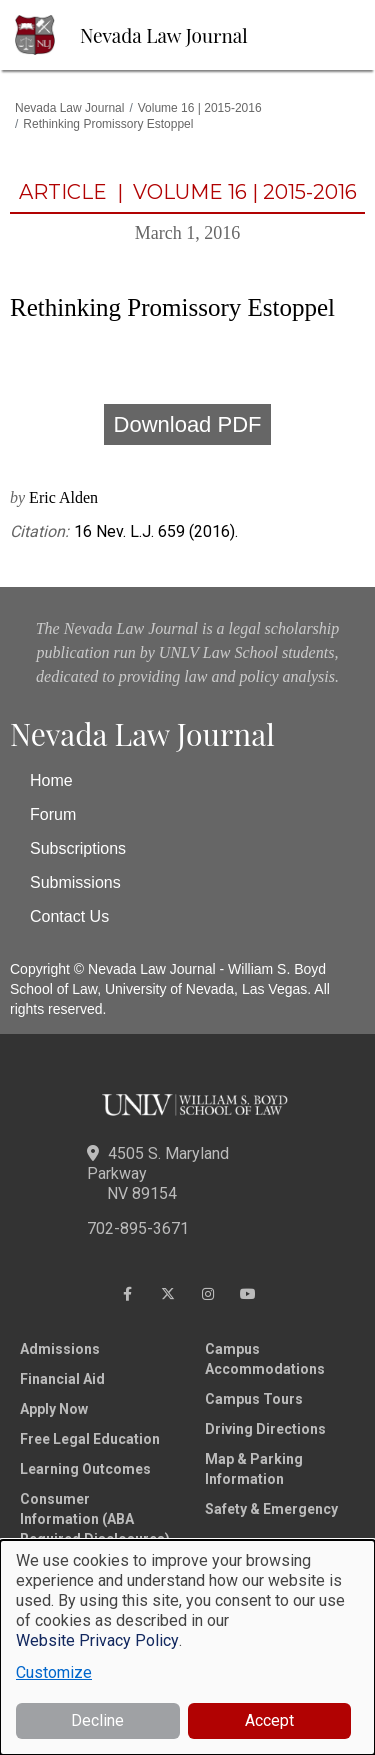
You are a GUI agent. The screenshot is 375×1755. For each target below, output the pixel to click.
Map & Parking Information (254, 1469)
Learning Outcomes (85, 1469)
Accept (269, 1720)
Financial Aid (62, 1379)
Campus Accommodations (265, 1359)
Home (51, 780)
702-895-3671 (138, 1228)
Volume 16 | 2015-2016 (200, 108)
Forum (53, 814)
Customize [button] (54, 1672)
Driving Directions (265, 1429)
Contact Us (69, 916)
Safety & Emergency (271, 1509)
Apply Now (54, 1409)
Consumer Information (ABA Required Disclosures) (95, 1519)
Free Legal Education (90, 1439)
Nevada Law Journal (164, 35)
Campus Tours (254, 1399)
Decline (97, 1720)
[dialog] (187, 1647)
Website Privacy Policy (97, 1640)
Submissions (75, 882)
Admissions (60, 1349)
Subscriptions (78, 848)
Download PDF (188, 424)
